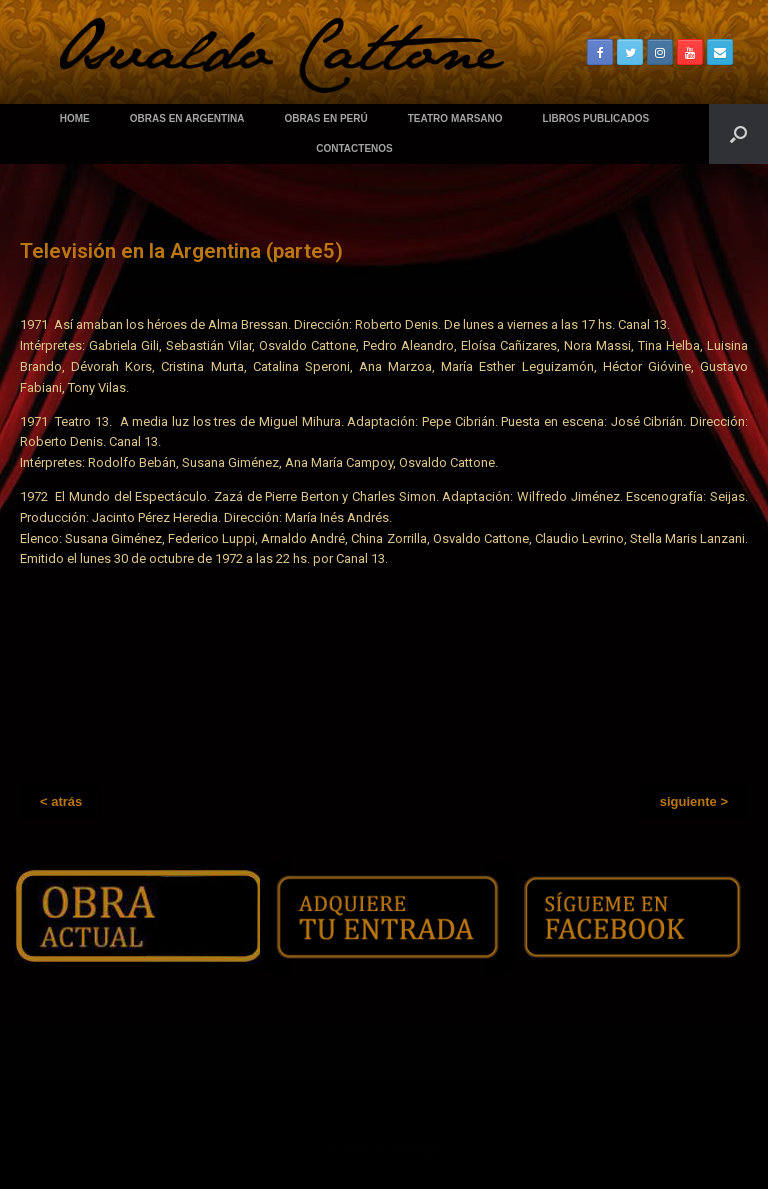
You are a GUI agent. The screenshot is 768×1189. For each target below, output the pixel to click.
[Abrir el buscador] (738, 134)
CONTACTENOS (354, 148)
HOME (75, 118)
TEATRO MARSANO (455, 118)
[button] (61, 801)
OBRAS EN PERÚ (325, 118)
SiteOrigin (416, 1150)
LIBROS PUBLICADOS (596, 118)
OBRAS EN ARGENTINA (187, 118)
